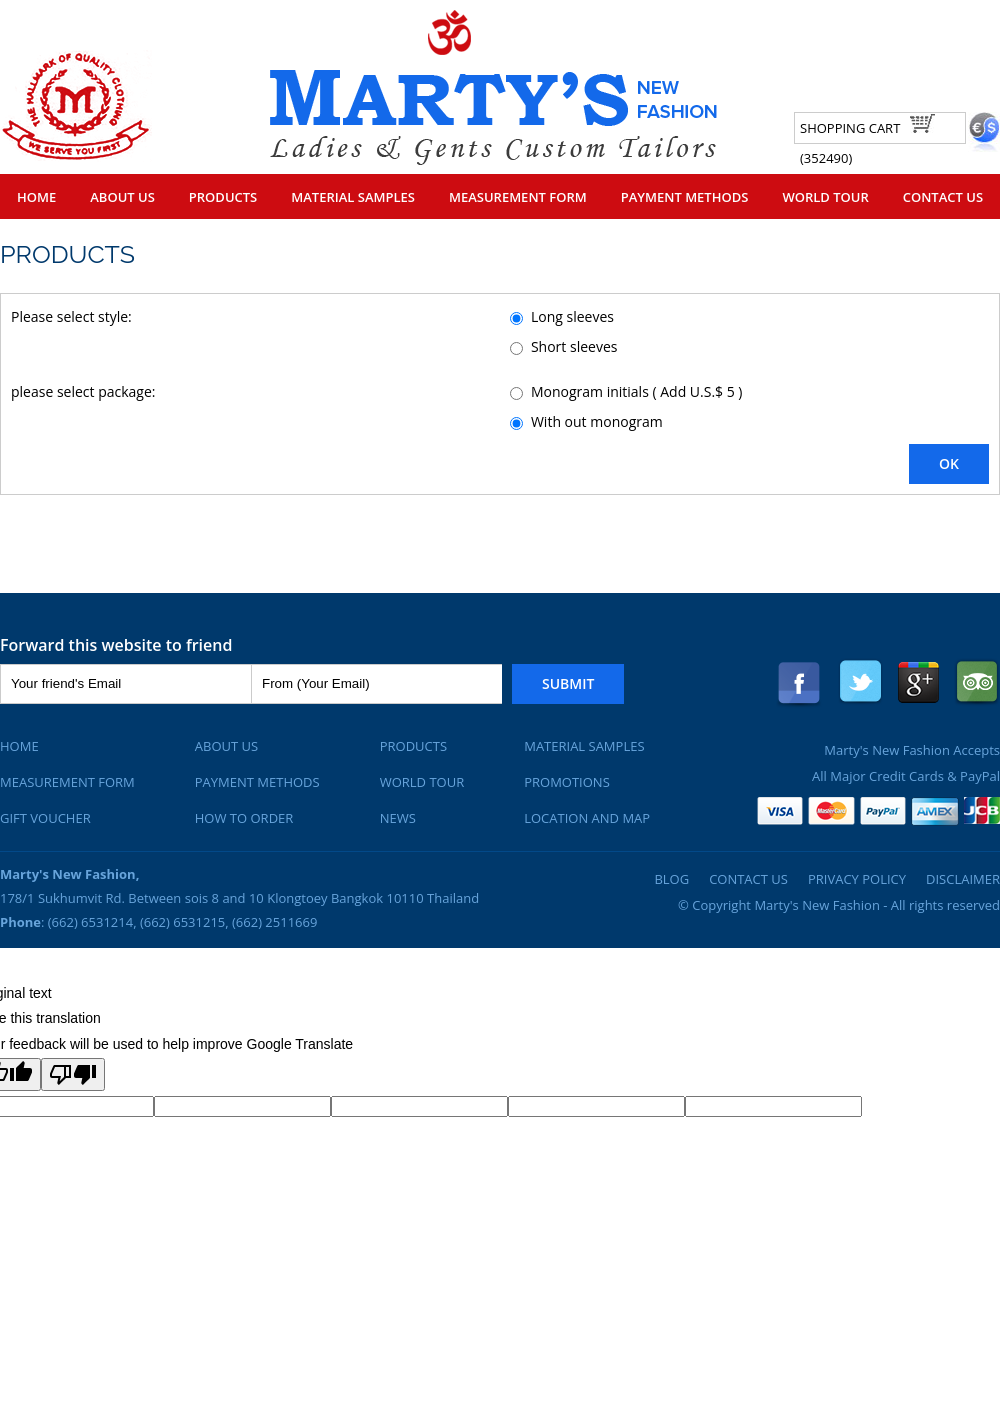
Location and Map (587, 818)
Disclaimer (963, 879)
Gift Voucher (45, 818)
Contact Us (943, 197)
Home (36, 197)
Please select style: (71, 316)
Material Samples (353, 197)
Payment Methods (685, 197)
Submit (568, 683)
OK (949, 463)
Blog (671, 879)
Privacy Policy (857, 879)
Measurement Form (518, 197)
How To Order (244, 818)
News (398, 818)
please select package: (83, 391)
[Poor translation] (73, 1074)
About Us (122, 197)
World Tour (825, 197)
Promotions (567, 782)
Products (223, 197)
